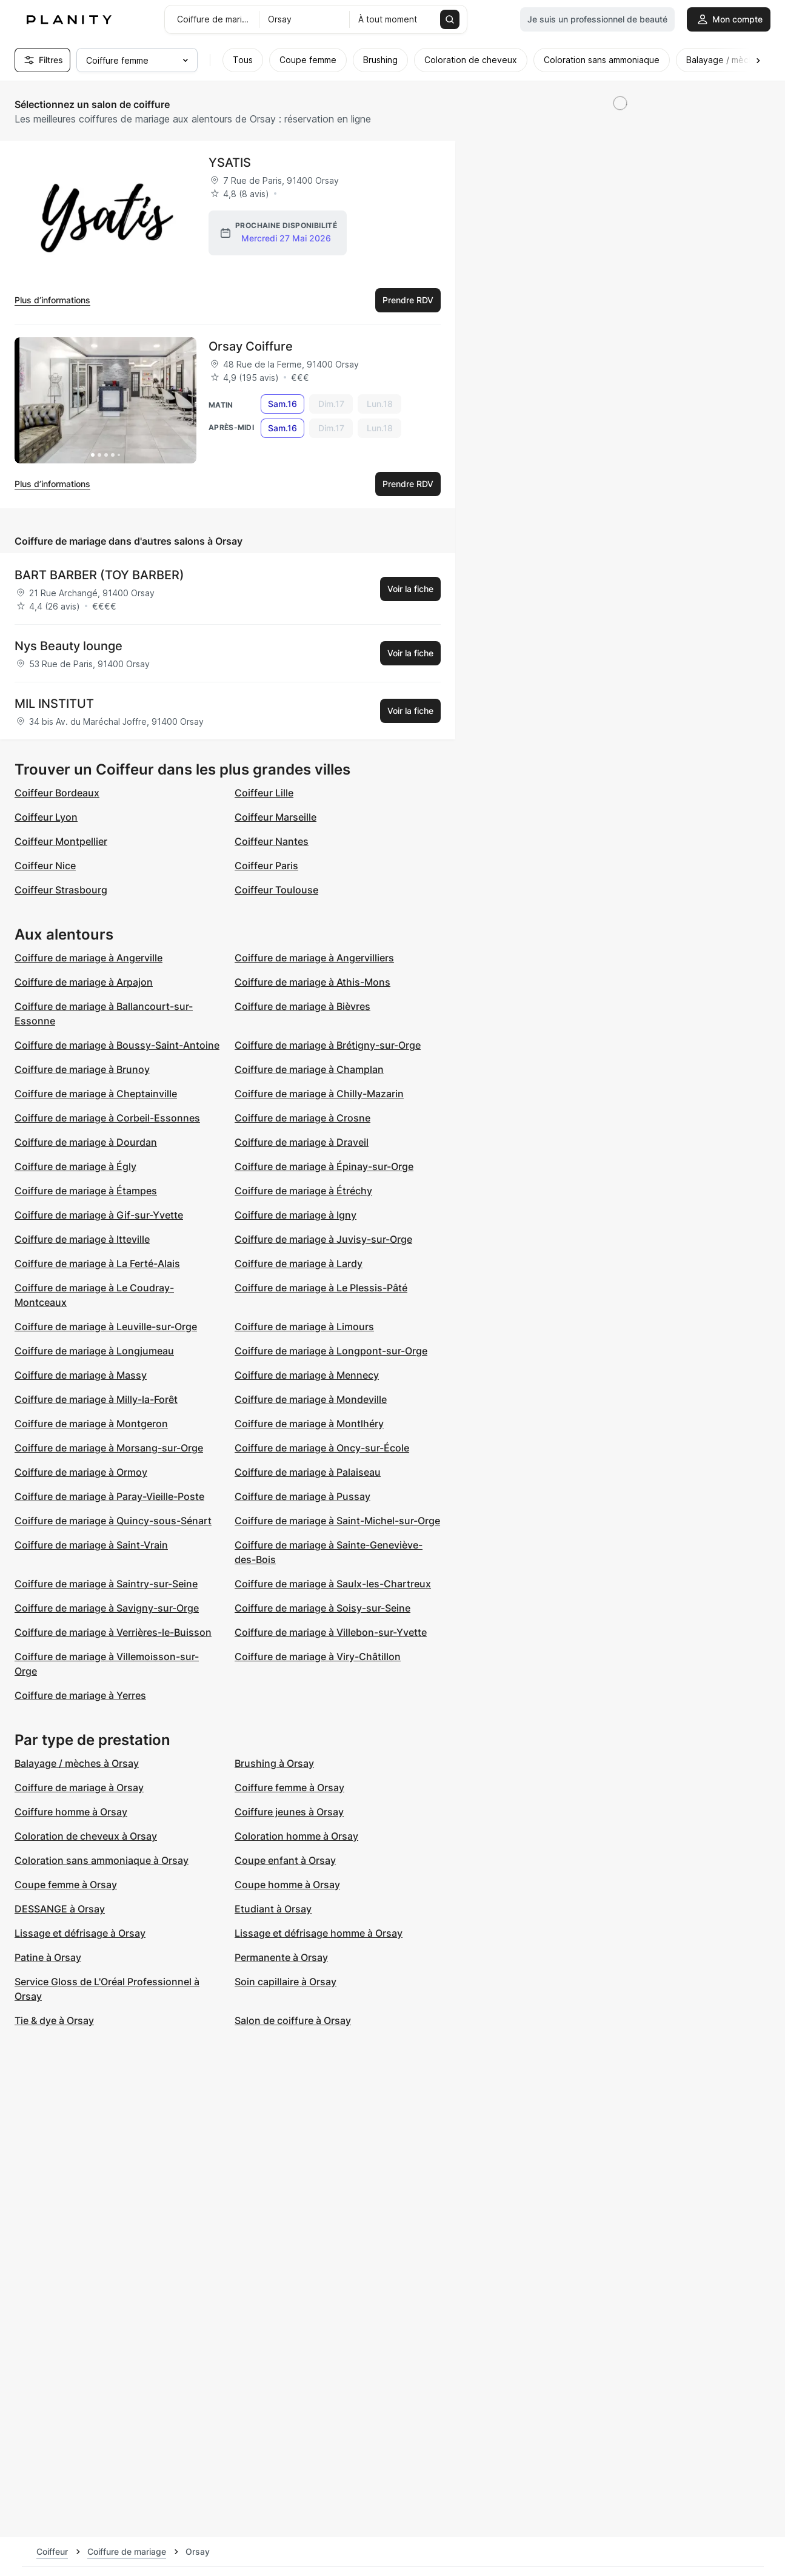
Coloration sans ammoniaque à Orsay (102, 1860)
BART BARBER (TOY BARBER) (99, 575)
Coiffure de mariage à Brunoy (82, 1069)
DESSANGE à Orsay (60, 1909)
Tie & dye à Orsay (54, 2020)
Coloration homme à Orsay (296, 1836)
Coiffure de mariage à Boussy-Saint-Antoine (117, 1045)
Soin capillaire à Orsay (285, 1982)
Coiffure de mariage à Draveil (302, 1142)
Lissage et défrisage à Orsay (80, 1933)
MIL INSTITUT (54, 703)
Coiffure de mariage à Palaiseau (308, 1472)
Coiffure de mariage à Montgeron (91, 1423)
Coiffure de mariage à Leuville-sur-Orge (106, 1326)
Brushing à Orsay (274, 1763)
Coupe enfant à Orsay (285, 1860)
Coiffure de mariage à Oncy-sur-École (322, 1448)
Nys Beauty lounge (68, 646)
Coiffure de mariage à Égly (75, 1166)
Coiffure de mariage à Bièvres (302, 1006)
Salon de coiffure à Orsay (293, 2020)
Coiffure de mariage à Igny (295, 1215)
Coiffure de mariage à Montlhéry (309, 1423)
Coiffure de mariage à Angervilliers (314, 958)
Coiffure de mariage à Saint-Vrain (91, 1545)
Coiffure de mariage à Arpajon (84, 982)
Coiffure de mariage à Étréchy (303, 1191)
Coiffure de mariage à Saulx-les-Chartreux (333, 1584)
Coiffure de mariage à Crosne (302, 1118)
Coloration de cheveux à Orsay (86, 1836)
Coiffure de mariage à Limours (304, 1326)
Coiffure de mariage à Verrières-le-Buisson (113, 1632)
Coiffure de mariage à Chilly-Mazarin (319, 1094)
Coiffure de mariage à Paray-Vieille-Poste (109, 1496)
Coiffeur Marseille (275, 817)
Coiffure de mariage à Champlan (309, 1069)
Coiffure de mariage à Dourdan (86, 1142)
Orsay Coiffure (251, 346)
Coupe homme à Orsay (287, 1884)
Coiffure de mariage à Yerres (80, 1695)
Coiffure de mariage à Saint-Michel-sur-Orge (337, 1521)
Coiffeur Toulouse (276, 890)
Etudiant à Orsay (273, 1909)
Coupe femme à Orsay (66, 1884)
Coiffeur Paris (266, 865)
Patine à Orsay (48, 1957)
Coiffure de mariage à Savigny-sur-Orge (107, 1608)
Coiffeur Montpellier (61, 841)
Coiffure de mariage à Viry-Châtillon (318, 1656)
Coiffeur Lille (264, 793)
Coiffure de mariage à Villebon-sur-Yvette (331, 1632)
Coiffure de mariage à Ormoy (81, 1472)
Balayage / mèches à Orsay (77, 1763)
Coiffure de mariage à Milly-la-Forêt (96, 1399)
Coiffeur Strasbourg (61, 890)
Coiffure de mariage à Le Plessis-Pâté (321, 1288)
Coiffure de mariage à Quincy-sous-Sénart (113, 1521)
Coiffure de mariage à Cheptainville (96, 1094)
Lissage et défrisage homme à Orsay (319, 1933)
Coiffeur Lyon (46, 817)
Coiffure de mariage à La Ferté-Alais (97, 1263)
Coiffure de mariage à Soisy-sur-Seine (322, 1608)
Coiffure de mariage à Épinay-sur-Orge (324, 1166)
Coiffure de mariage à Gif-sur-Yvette (99, 1215)
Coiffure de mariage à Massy (81, 1375)
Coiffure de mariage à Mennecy (307, 1375)
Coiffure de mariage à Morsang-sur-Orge (109, 1448)
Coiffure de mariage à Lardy (298, 1263)
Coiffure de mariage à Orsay (79, 1787)
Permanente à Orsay (281, 1957)
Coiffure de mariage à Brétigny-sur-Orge (328, 1045)
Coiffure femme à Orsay (289, 1787)
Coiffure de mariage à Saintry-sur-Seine (106, 1584)
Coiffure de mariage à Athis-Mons (312, 982)
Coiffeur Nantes (272, 841)
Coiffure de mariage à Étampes (86, 1191)
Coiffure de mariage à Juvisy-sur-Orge (323, 1239)
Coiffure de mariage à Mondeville (311, 1399)
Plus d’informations (52, 300)
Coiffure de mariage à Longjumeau (94, 1351)
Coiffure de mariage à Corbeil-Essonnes (107, 1118)
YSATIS (230, 162)
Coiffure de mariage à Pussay (302, 1496)
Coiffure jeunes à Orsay (289, 1812)
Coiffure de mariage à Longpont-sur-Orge (331, 1351)
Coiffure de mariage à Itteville (82, 1239)
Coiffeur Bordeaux (57, 793)
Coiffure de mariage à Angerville (88, 958)
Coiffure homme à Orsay (71, 1812)
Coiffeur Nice (45, 865)
